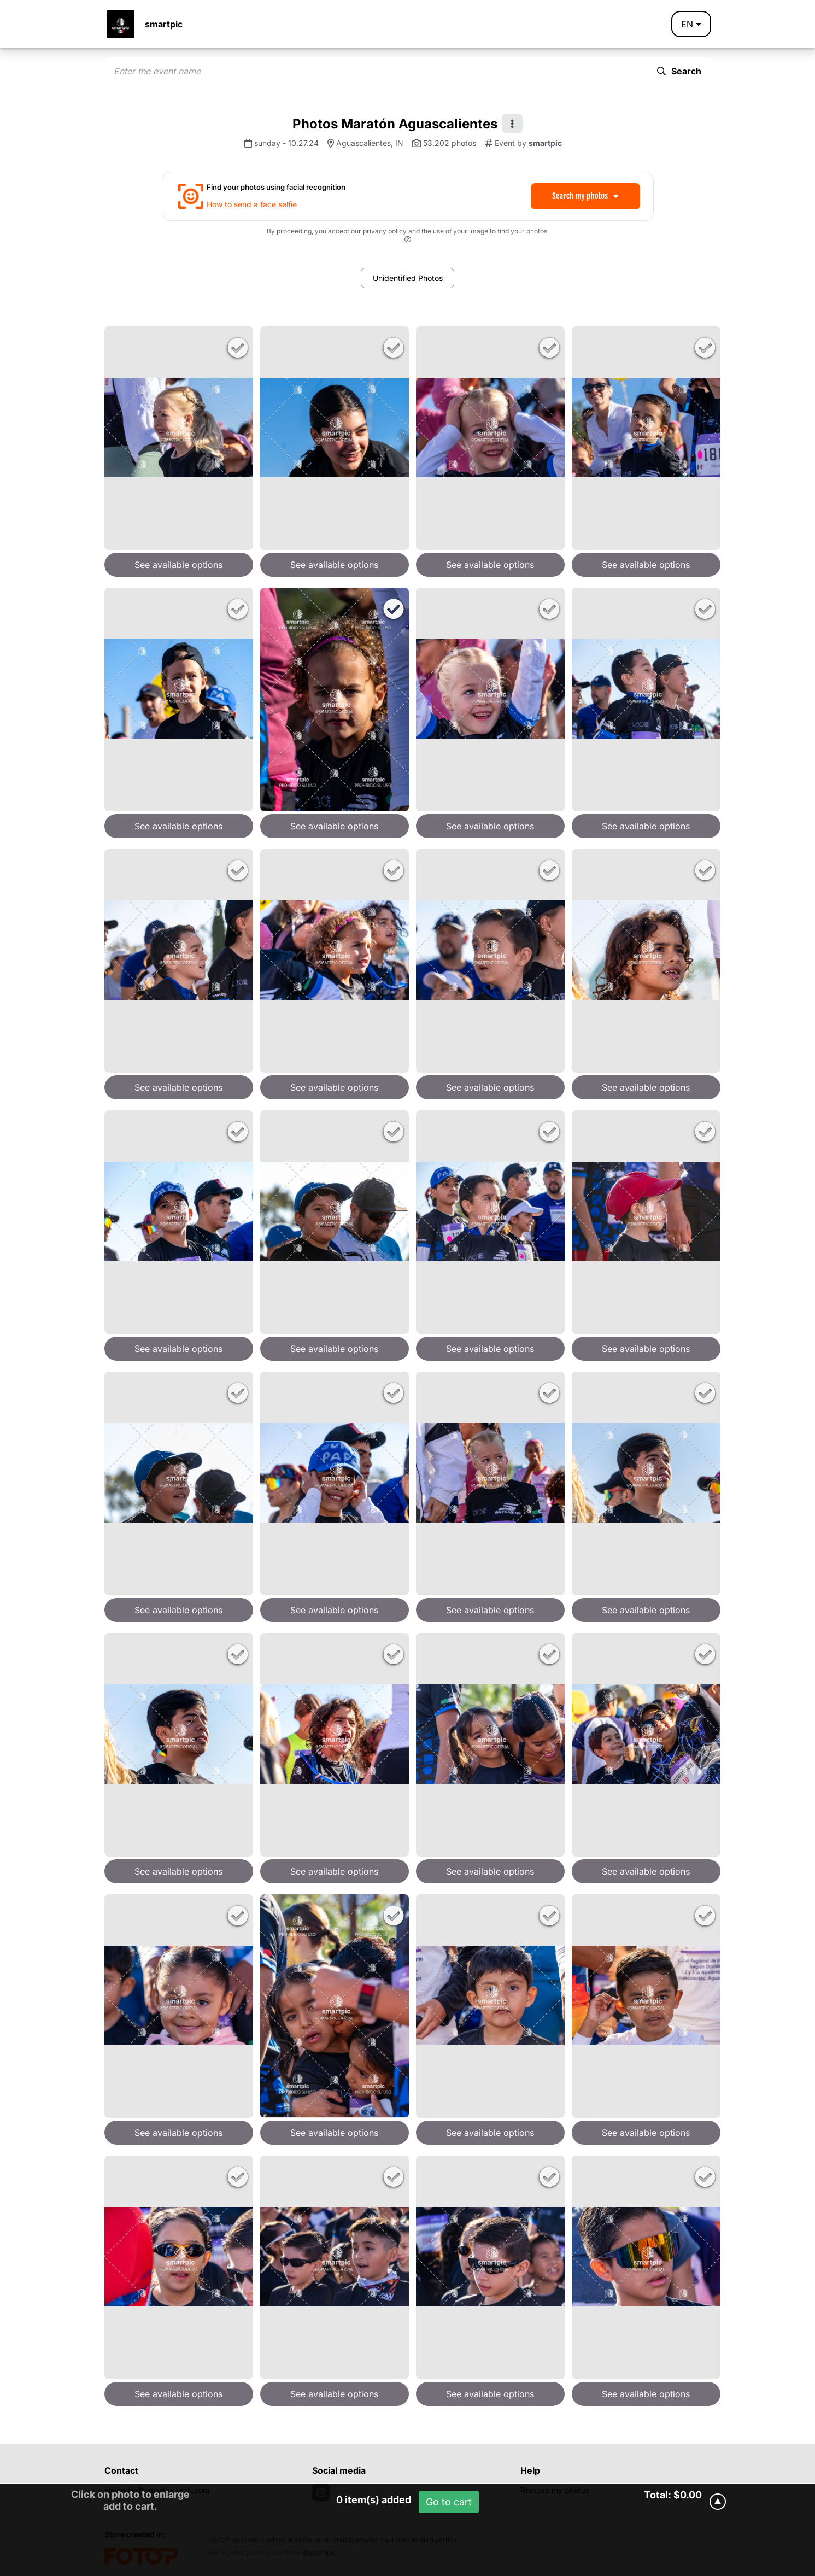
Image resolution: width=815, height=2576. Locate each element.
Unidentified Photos (408, 278)
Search (679, 71)
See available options (178, 564)
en (691, 24)
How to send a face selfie (252, 204)
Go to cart (449, 2502)
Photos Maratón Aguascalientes (394, 124)
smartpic (164, 24)
